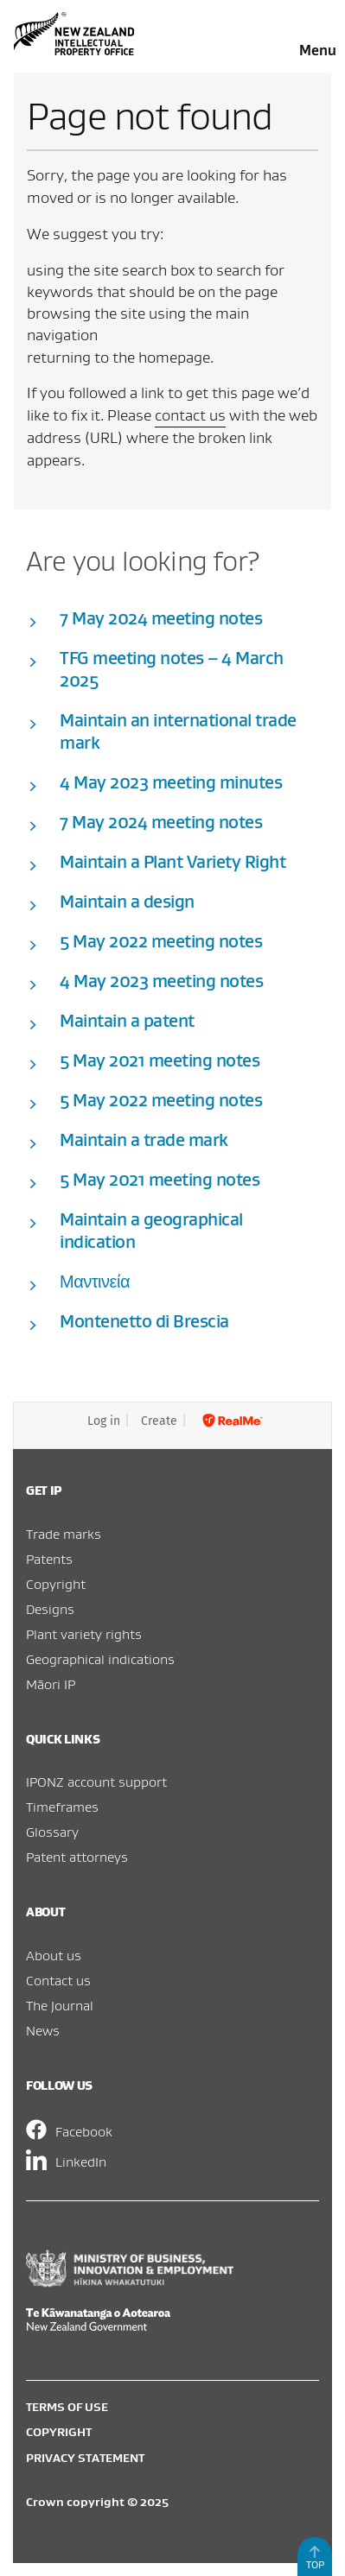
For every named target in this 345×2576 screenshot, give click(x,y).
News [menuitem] (43, 2030)
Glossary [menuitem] (52, 1831)
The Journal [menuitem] (59, 2005)
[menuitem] (172, 2407)
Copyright (59, 2432)
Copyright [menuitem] (56, 1583)
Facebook (83, 2131)
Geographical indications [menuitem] (100, 1659)
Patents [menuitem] (49, 1558)
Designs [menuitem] (50, 1608)
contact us (190, 415)
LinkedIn (80, 2161)
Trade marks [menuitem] (63, 1533)
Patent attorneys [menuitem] (77, 1856)
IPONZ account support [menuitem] (96, 1781)
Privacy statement (85, 2457)
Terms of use (67, 2407)
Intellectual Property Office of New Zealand (76, 33)
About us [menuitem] (53, 1955)
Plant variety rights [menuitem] (84, 1633)
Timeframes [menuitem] (62, 1806)
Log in (103, 1421)
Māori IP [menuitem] (50, 1684)
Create (159, 1421)
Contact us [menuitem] (58, 1980)
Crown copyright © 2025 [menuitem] (97, 2502)
